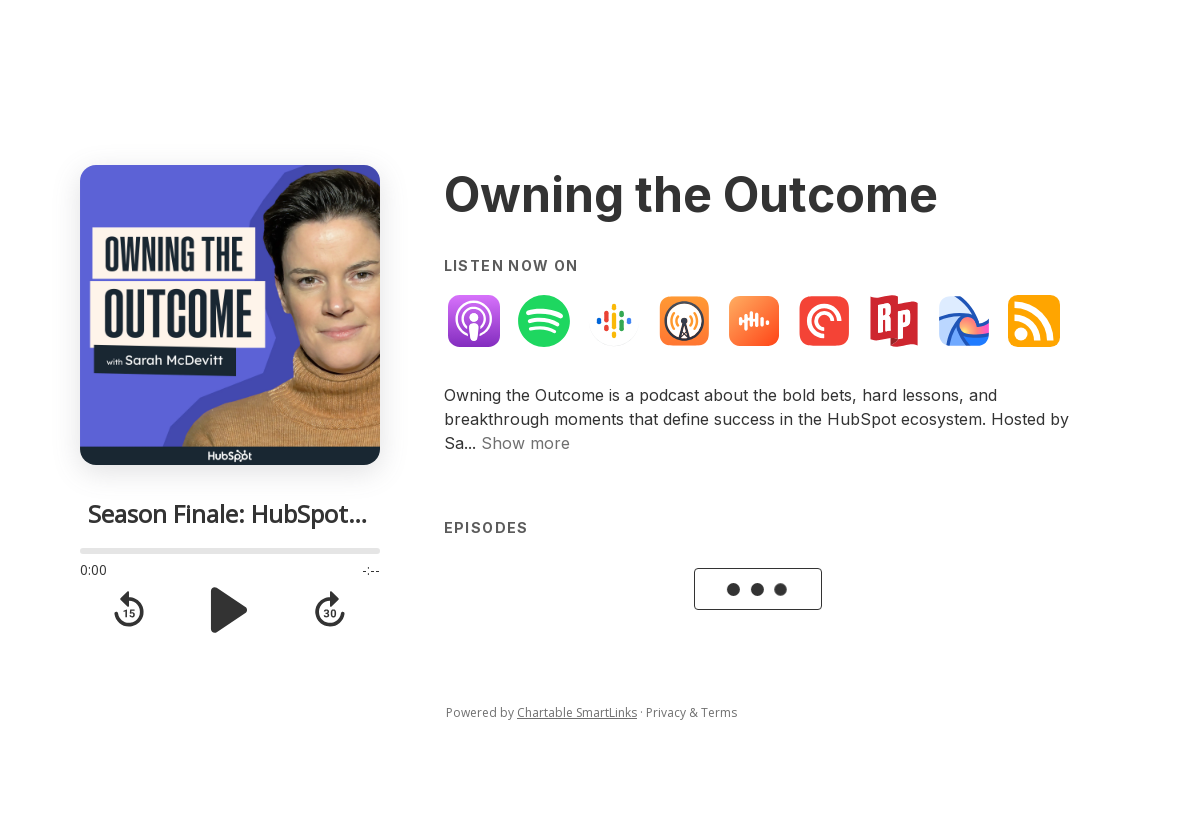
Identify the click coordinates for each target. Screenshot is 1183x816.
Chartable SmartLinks (577, 712)
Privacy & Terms (691, 712)
